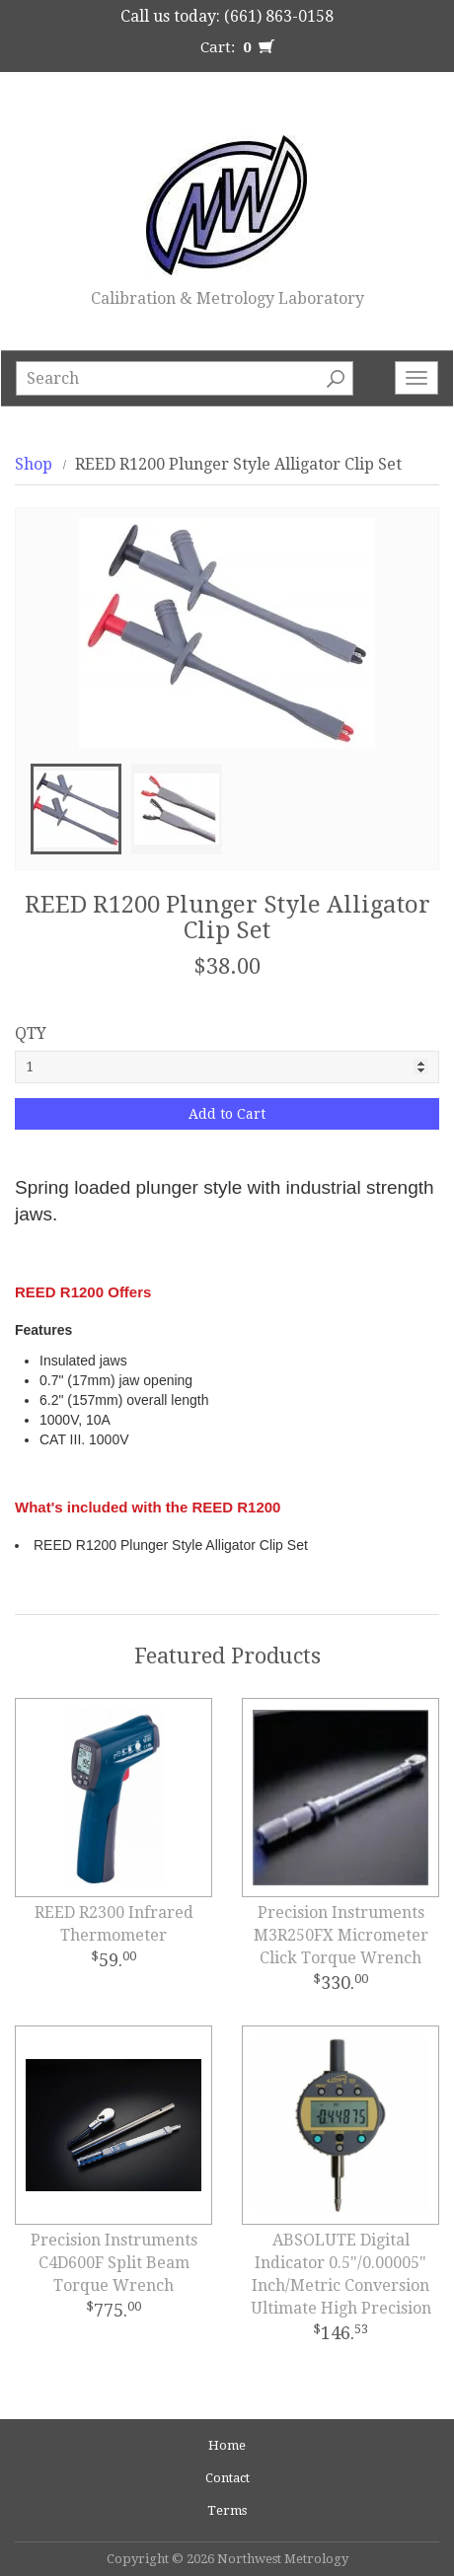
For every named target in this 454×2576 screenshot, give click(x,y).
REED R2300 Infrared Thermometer (114, 1924)
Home (227, 2445)
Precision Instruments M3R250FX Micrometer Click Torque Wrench (341, 1935)
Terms (227, 2510)
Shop (33, 464)
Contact (227, 2477)
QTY (30, 1033)
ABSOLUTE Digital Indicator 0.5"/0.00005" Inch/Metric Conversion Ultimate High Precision (341, 2274)
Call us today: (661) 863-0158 (227, 16)
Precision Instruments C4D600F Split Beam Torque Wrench (114, 2263)
